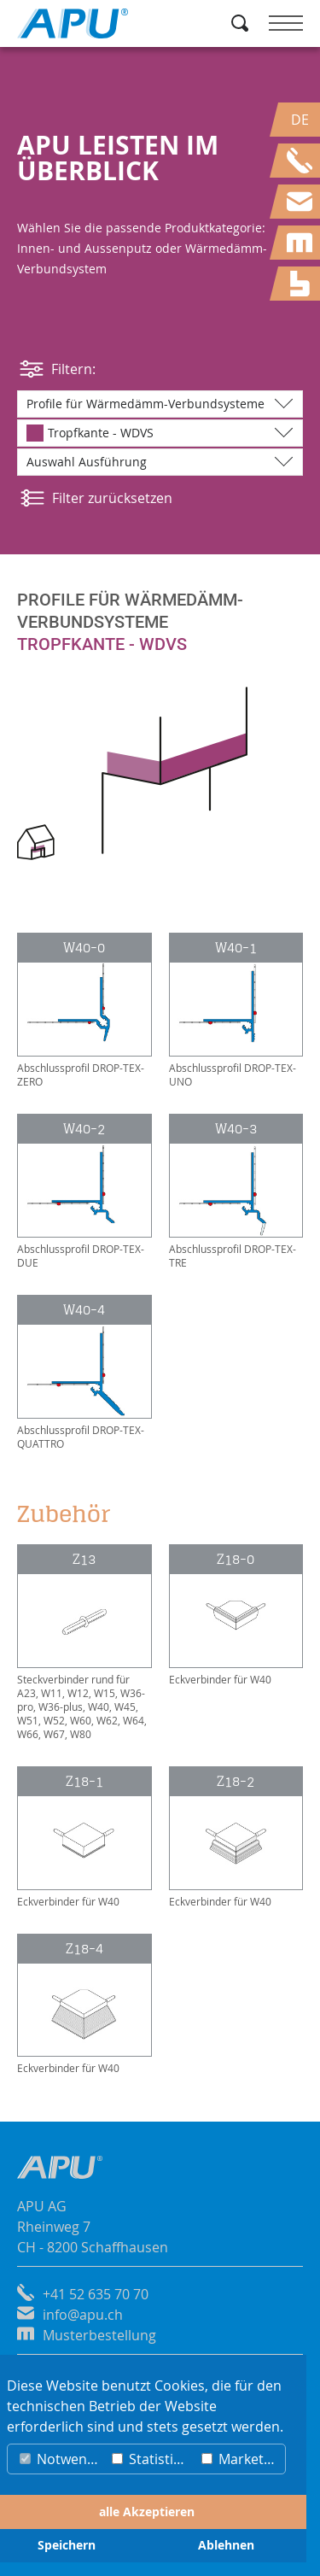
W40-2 (84, 1128)
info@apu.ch (83, 2314)
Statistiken (153, 2459)
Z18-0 (235, 1559)
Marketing (242, 2459)
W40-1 (236, 947)
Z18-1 (84, 1781)
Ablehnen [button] (226, 2545)
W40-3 (236, 1128)
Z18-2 (235, 1781)
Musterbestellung (99, 2335)
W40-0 (84, 947)
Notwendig (62, 2459)
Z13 (84, 1559)
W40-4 (84, 1309)
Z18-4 (84, 1948)
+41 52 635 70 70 (95, 2294)
